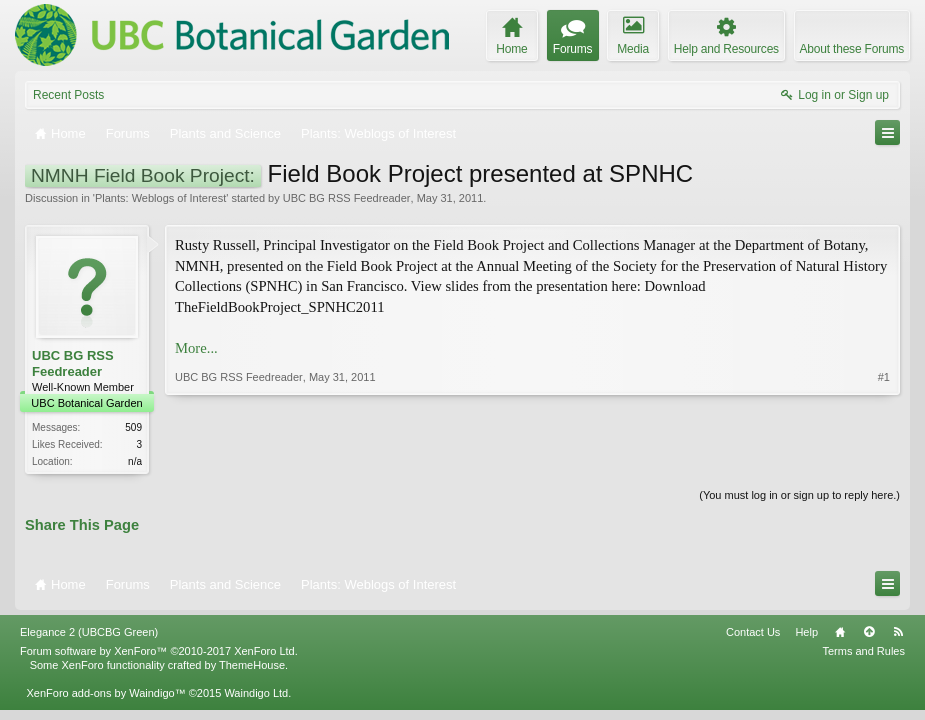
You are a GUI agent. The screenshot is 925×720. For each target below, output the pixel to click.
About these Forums (852, 49)
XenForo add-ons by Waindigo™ (105, 693)
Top (869, 632)
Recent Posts (68, 95)
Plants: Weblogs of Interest (160, 198)
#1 (884, 377)
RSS (898, 632)
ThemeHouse (252, 665)
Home (840, 632)
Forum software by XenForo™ (159, 651)
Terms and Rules (863, 651)
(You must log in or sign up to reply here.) (799, 495)
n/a (135, 461)
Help (806, 632)
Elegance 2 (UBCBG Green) (89, 632)
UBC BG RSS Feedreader (347, 198)
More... (196, 348)
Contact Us (753, 632)
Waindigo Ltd (256, 693)
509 (133, 427)
